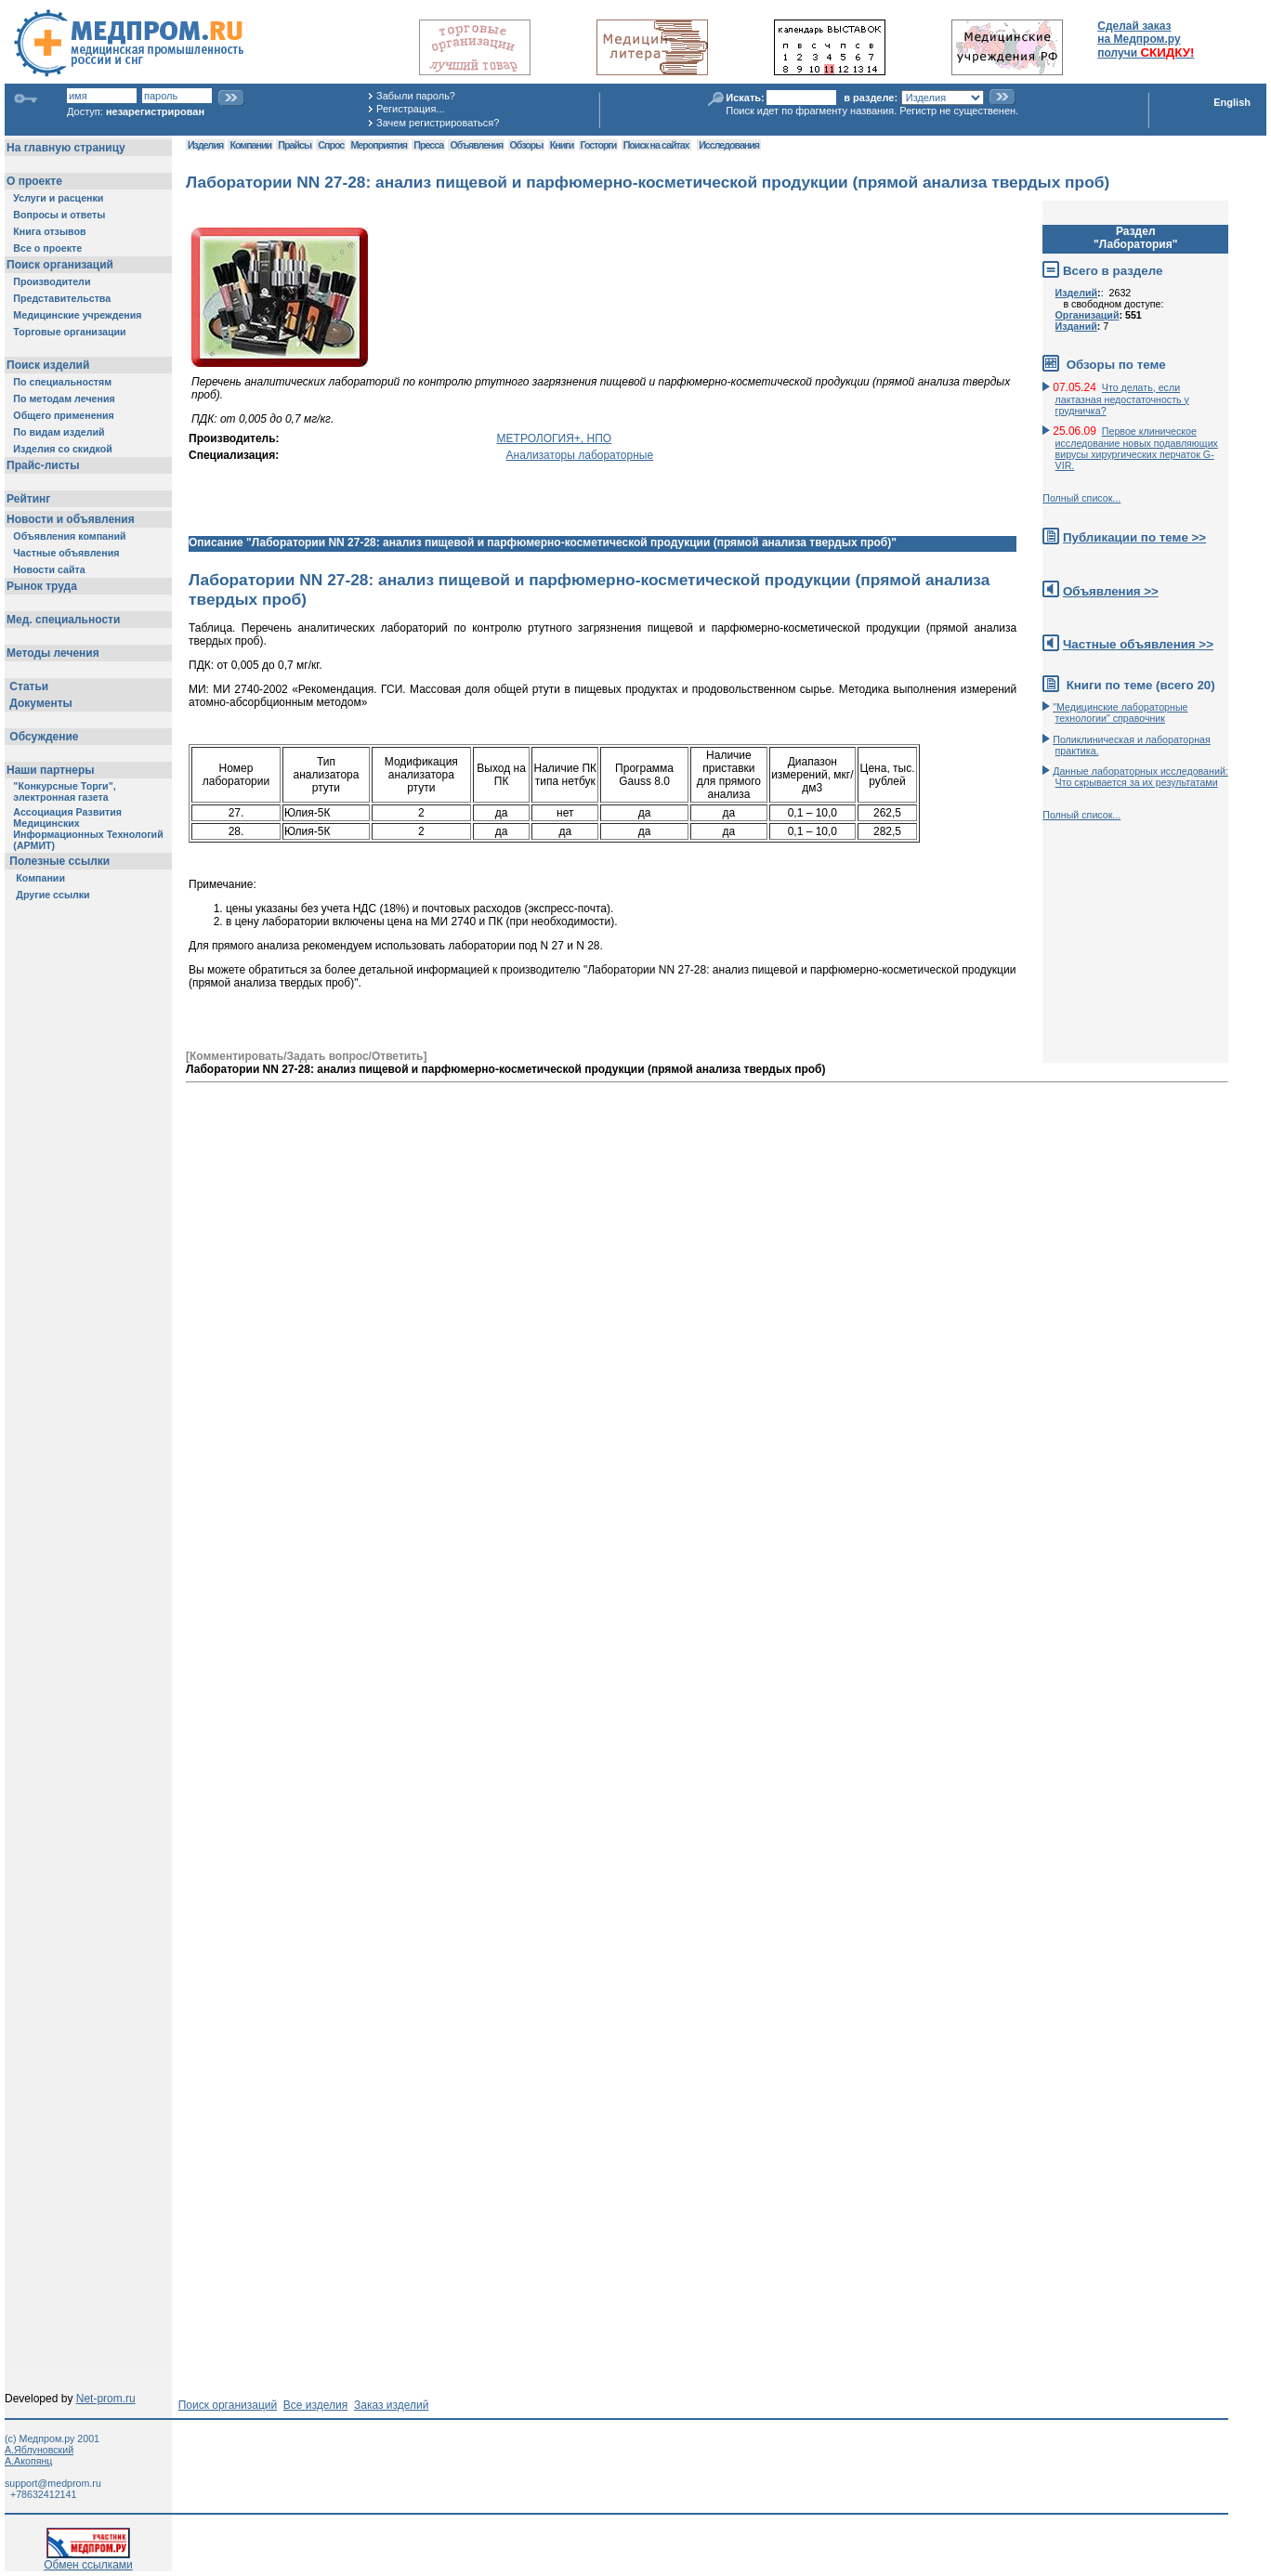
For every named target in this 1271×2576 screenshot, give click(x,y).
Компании (250, 144)
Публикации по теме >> (1134, 537)
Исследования (729, 144)
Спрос (331, 144)
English (1232, 102)
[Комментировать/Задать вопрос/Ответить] (306, 1056)
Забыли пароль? (415, 95)
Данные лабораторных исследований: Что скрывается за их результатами (1140, 776)
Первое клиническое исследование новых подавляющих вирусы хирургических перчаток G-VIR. (1136, 448)
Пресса (428, 144)
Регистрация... (410, 108)
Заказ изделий (391, 2405)
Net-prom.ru (106, 2398)
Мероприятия (379, 144)
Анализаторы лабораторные (580, 455)
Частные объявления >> (1138, 644)
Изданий (1076, 326)
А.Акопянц (28, 2460)
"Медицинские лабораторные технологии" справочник (1120, 712)
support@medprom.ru (53, 2483)
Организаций (1087, 314)
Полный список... (1081, 497)
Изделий (1076, 292)
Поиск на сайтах (656, 144)
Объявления (476, 144)
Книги (561, 144)
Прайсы (294, 144)
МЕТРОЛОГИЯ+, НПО (554, 438)
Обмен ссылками (88, 2559)
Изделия (205, 144)
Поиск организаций (228, 2405)
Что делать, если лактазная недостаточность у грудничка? (1122, 399)
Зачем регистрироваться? (437, 122)
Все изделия (315, 2405)
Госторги (599, 144)
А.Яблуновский (39, 2449)
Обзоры (526, 144)
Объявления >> (1111, 591)
